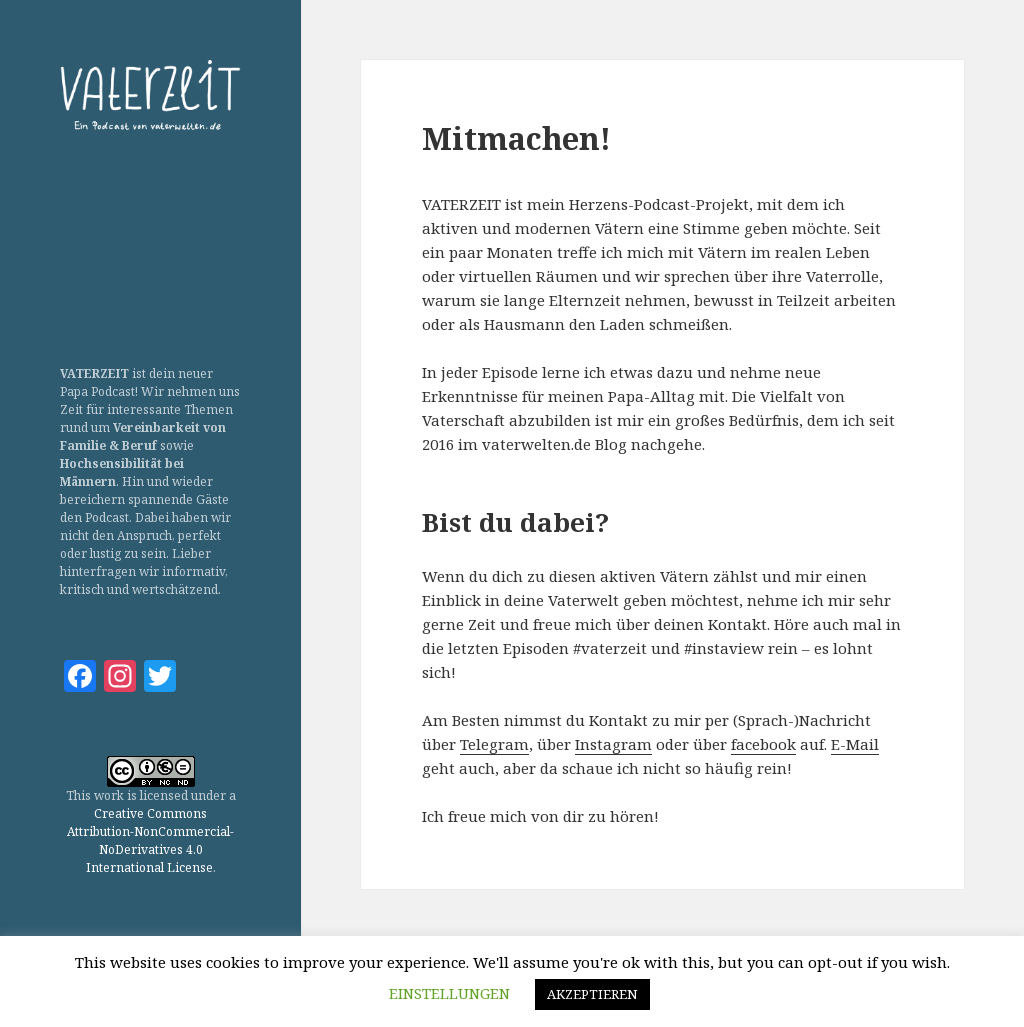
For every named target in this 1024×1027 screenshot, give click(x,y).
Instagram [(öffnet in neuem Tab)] (613, 744)
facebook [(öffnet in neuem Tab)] (763, 744)
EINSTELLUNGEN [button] (449, 993)
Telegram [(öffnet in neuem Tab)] (494, 744)
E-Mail (855, 744)
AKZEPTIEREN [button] (592, 994)
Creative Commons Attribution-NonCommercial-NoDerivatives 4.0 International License (150, 840)
